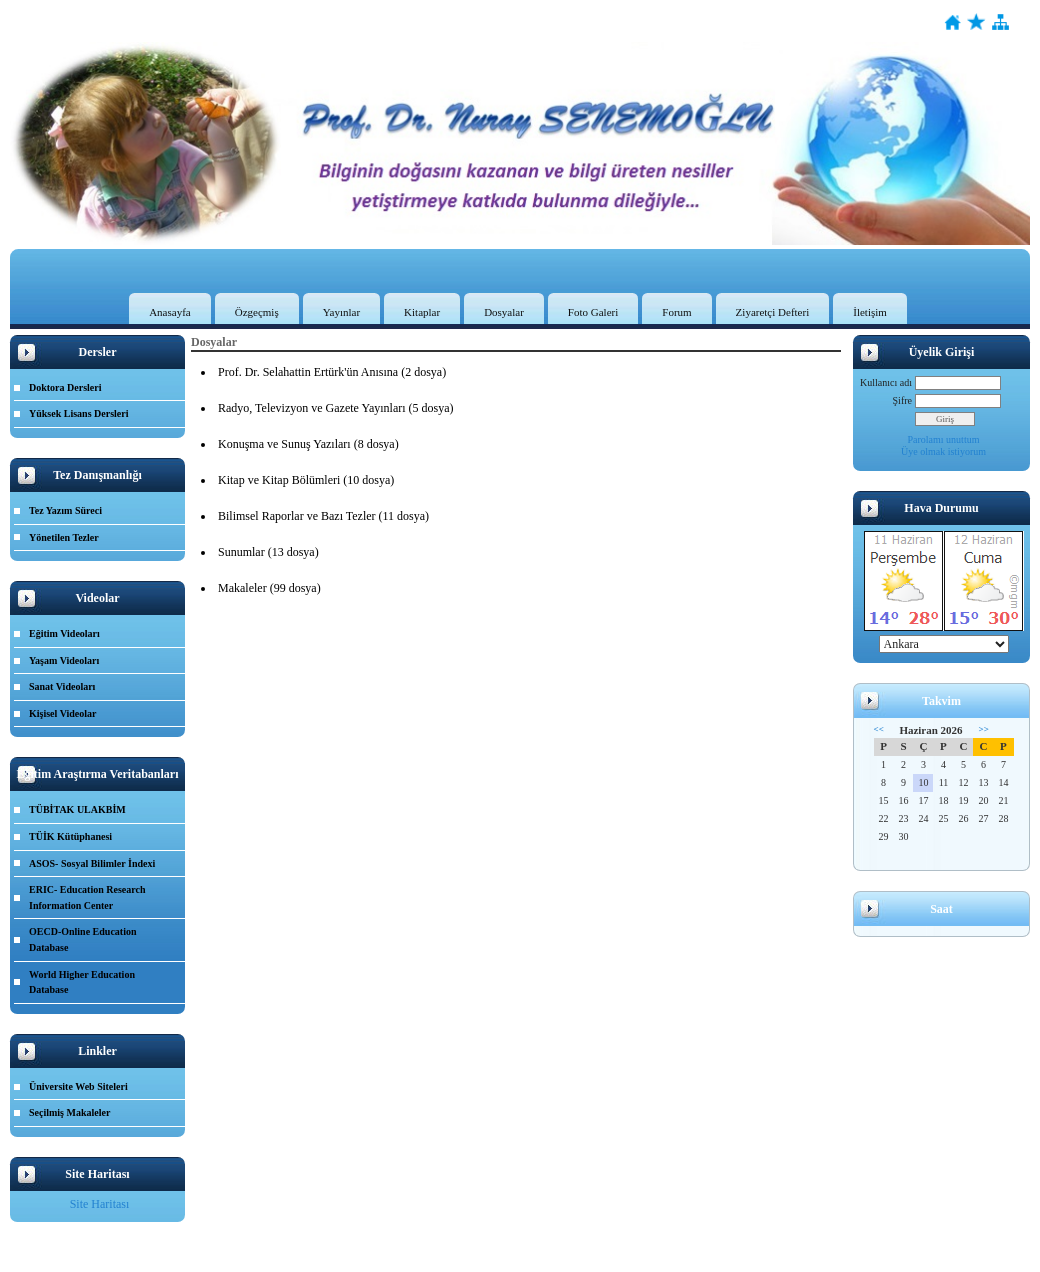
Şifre (902, 400)
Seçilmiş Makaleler (69, 1112)
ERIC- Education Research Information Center (87, 897)
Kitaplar (422, 312)
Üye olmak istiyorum (943, 451)
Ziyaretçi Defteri (773, 312)
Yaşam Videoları (64, 660)
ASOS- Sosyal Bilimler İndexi (92, 863)
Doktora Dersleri (65, 387)
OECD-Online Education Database (83, 939)
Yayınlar (341, 312)
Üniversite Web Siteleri (78, 1086)
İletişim (870, 312)
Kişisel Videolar (63, 713)
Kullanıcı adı (886, 382)
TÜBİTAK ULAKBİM (77, 809)
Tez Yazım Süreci (65, 510)
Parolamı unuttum (944, 439)
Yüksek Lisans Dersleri (78, 413)
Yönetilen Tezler (64, 537)
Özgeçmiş (257, 312)
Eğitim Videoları (64, 633)
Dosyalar (504, 312)
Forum (676, 312)
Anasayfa (170, 312)
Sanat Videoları (62, 686)
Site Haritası (100, 1204)
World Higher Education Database (82, 982)
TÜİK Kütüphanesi (70, 836)
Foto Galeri (593, 312)
